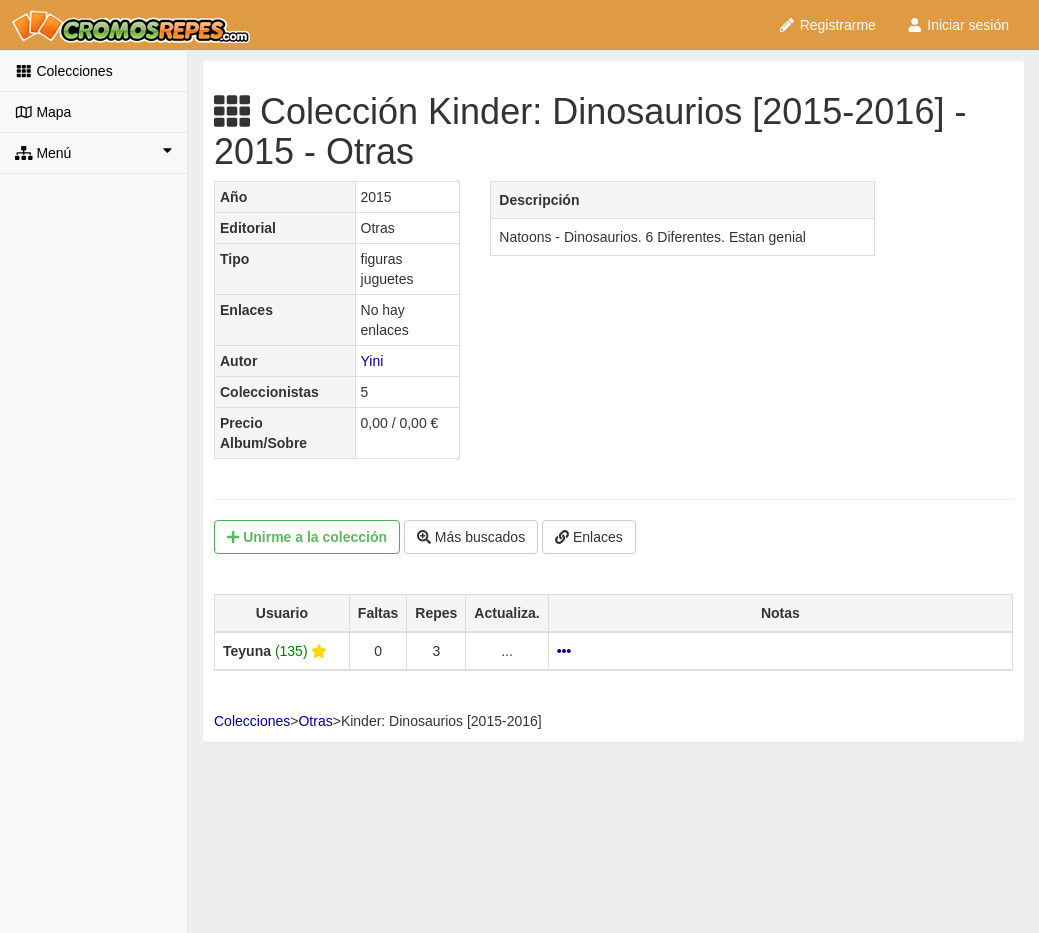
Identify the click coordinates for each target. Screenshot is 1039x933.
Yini (372, 361)
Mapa (43, 112)
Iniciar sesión (957, 25)
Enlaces (589, 537)
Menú (93, 152)
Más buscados (471, 537)
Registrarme (827, 25)
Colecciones (64, 71)
